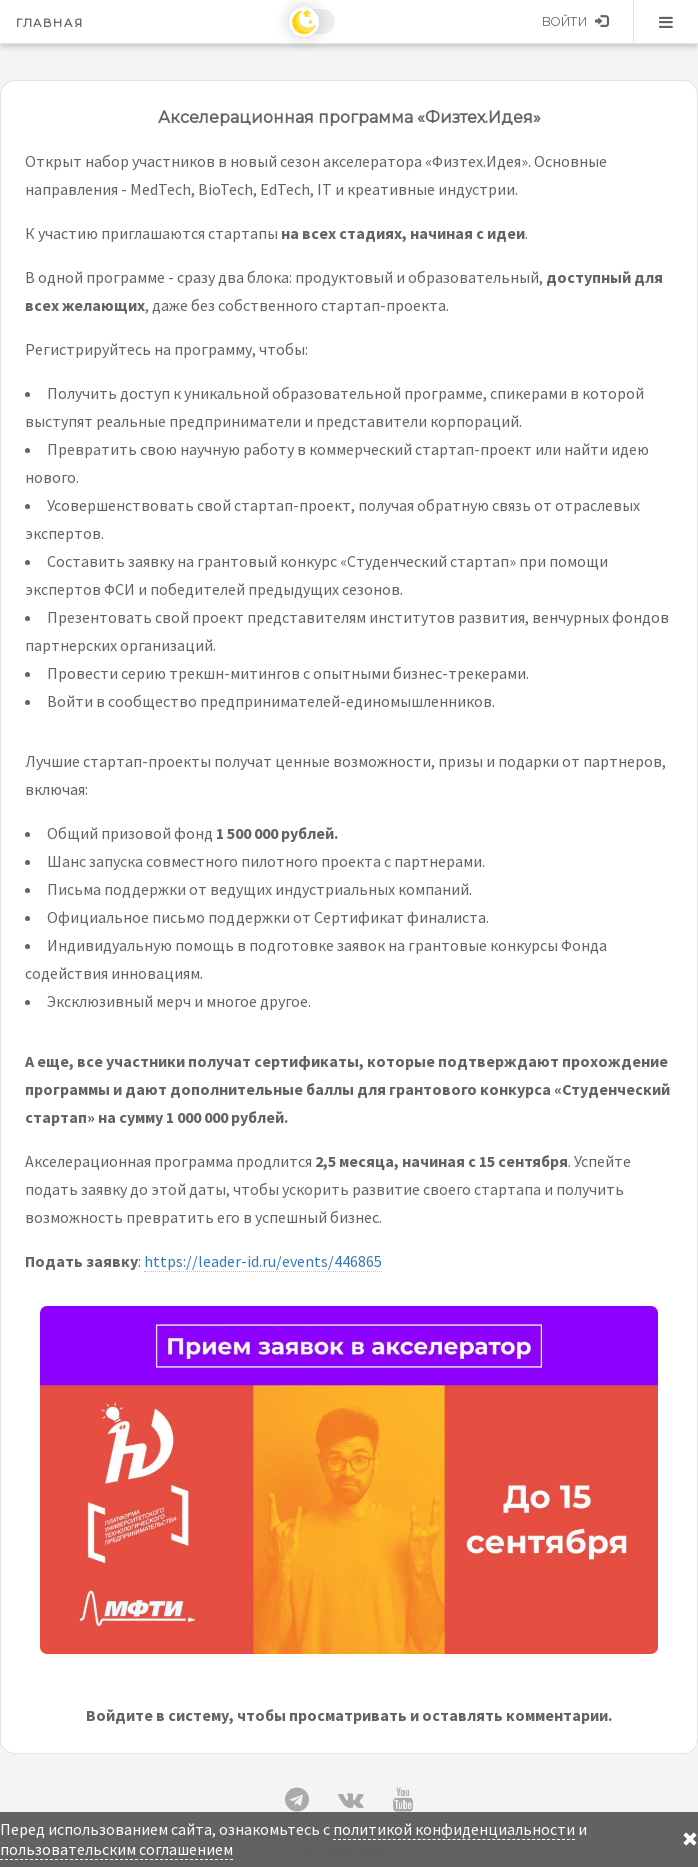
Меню (666, 22)
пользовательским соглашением (116, 1849)
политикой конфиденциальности (454, 1829)
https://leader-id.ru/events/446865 (263, 1261)
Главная (49, 23)
